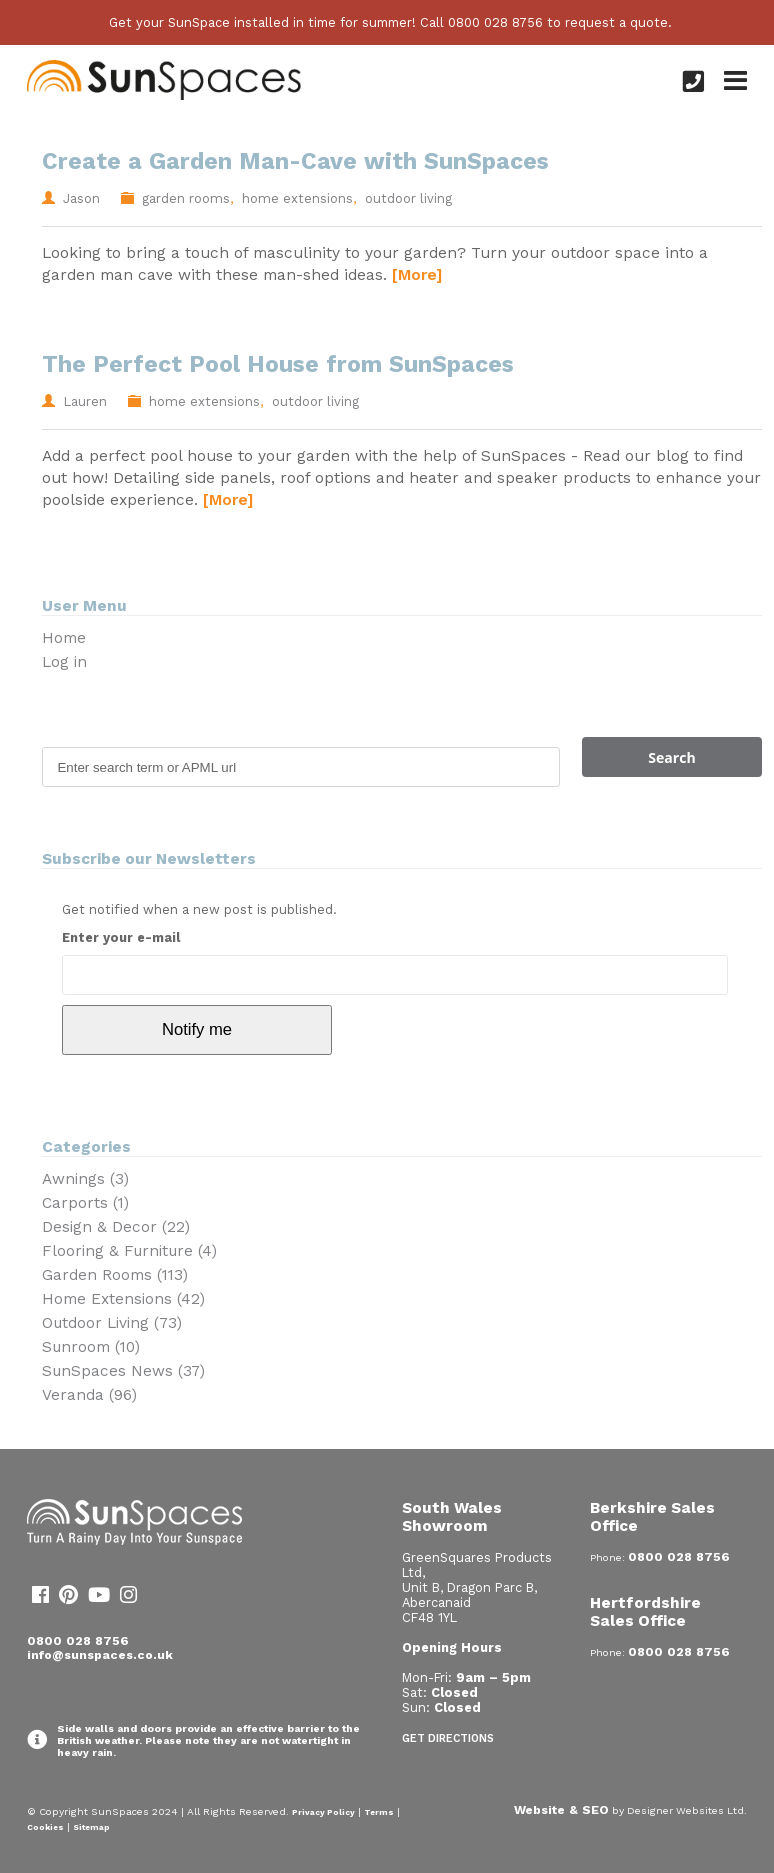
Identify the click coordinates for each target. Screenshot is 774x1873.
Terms (379, 1812)
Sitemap (91, 1827)
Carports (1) (85, 1203)
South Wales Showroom (452, 1517)
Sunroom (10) (91, 1347)
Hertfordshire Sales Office (645, 1612)
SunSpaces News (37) (123, 1371)
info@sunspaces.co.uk (100, 1655)
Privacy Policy (323, 1812)
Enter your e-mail (121, 937)
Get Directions (448, 1738)
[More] (417, 274)
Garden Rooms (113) (115, 1275)
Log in (64, 662)
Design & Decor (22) (116, 1227)
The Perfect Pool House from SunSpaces (278, 364)
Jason (81, 198)
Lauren (85, 401)
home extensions (297, 198)
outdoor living (408, 198)
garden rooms (186, 198)
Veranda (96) (89, 1395)
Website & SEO (561, 1810)
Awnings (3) (85, 1179)
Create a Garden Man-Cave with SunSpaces (295, 161)
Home (64, 638)
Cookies (45, 1827)
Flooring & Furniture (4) (129, 1251)
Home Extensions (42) (123, 1299)
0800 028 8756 (78, 1641)
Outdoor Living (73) (112, 1323)
